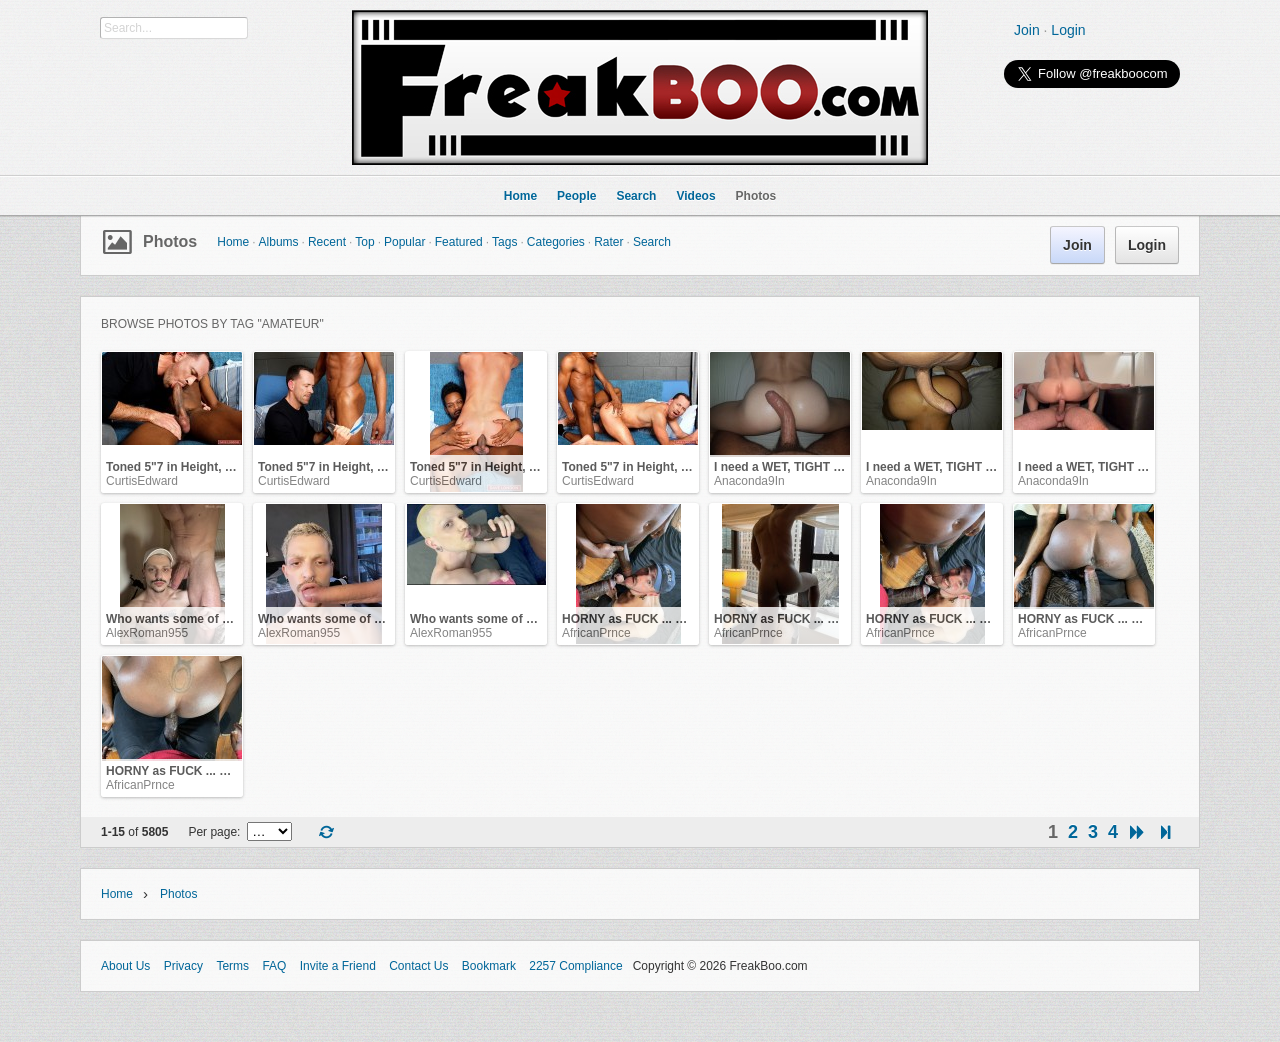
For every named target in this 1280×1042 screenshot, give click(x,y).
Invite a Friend (338, 966)
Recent (327, 242)
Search (652, 242)
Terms (232, 966)
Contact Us (418, 966)
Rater (608, 242)
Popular (404, 242)
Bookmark (489, 966)
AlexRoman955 (147, 633)
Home (233, 242)
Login (1068, 30)
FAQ (274, 966)
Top (364, 242)
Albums (279, 242)
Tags (504, 242)
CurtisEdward (142, 481)
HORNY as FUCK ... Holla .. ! (642, 619)
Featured (459, 242)
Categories (556, 242)
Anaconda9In (749, 481)
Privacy (183, 966)
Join (1027, 30)
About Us (125, 966)
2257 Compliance (575, 966)
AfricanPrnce (596, 633)
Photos (170, 241)
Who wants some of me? (176, 619)
